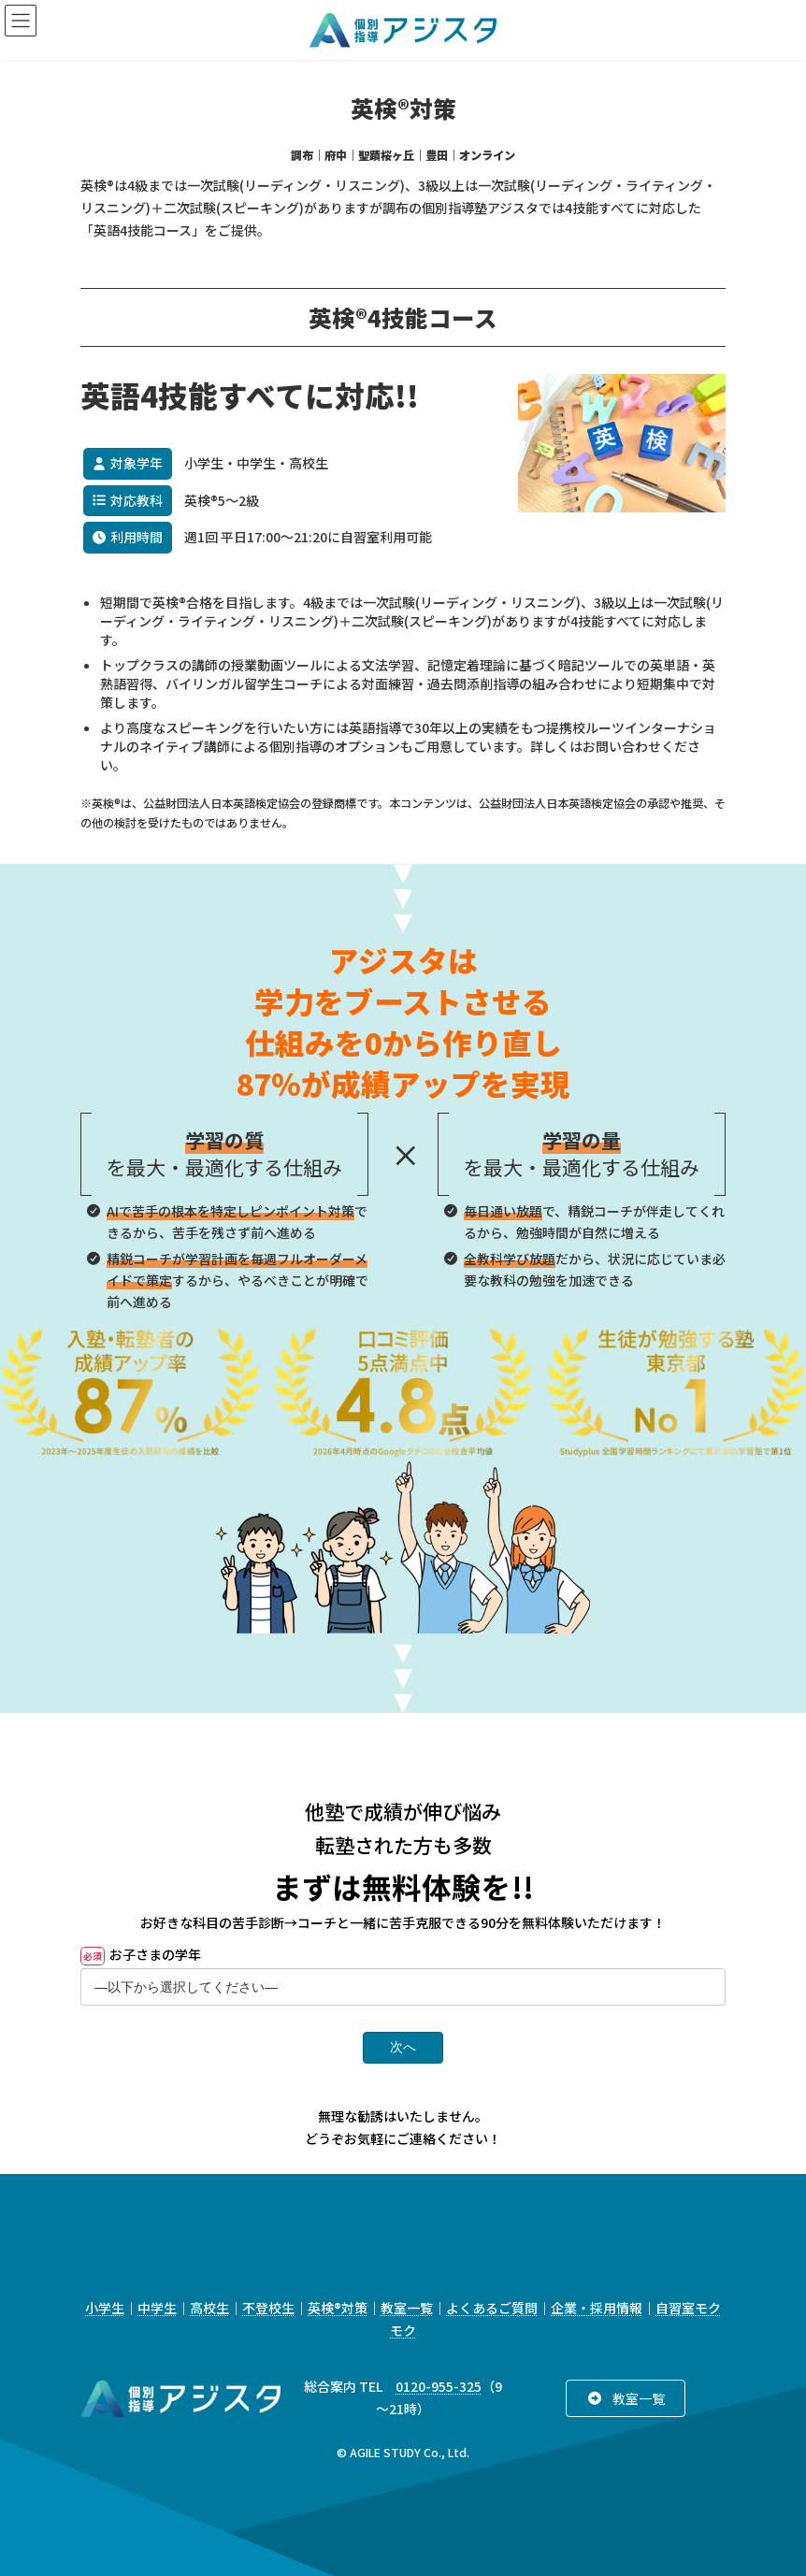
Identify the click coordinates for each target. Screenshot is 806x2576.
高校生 (209, 2307)
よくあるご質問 (492, 2307)
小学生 (104, 2307)
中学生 (157, 2307)
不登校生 (268, 2307)
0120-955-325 (439, 2386)
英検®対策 (337, 2307)
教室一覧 (407, 2307)
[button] (625, 2398)
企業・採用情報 (596, 2307)
